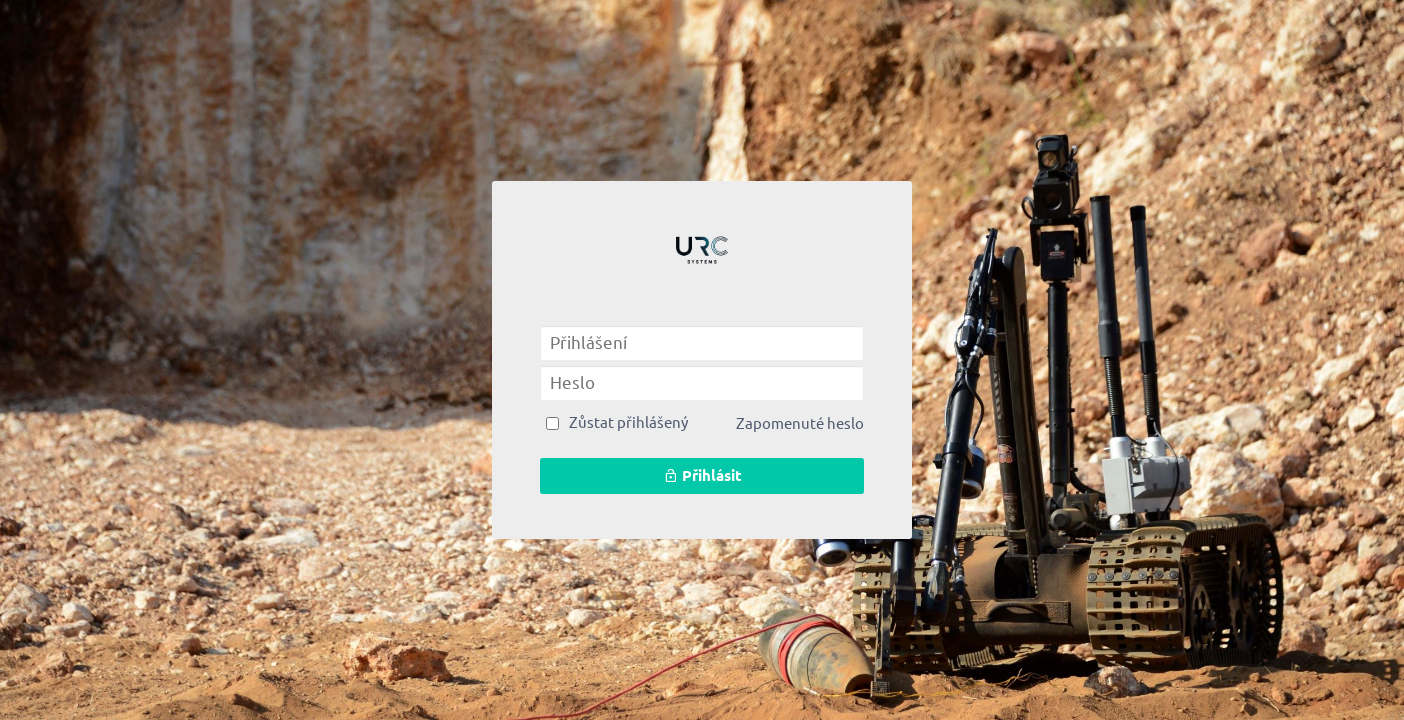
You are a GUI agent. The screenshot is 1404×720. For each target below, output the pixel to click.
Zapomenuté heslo (800, 423)
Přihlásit (702, 476)
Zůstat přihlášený (628, 422)
